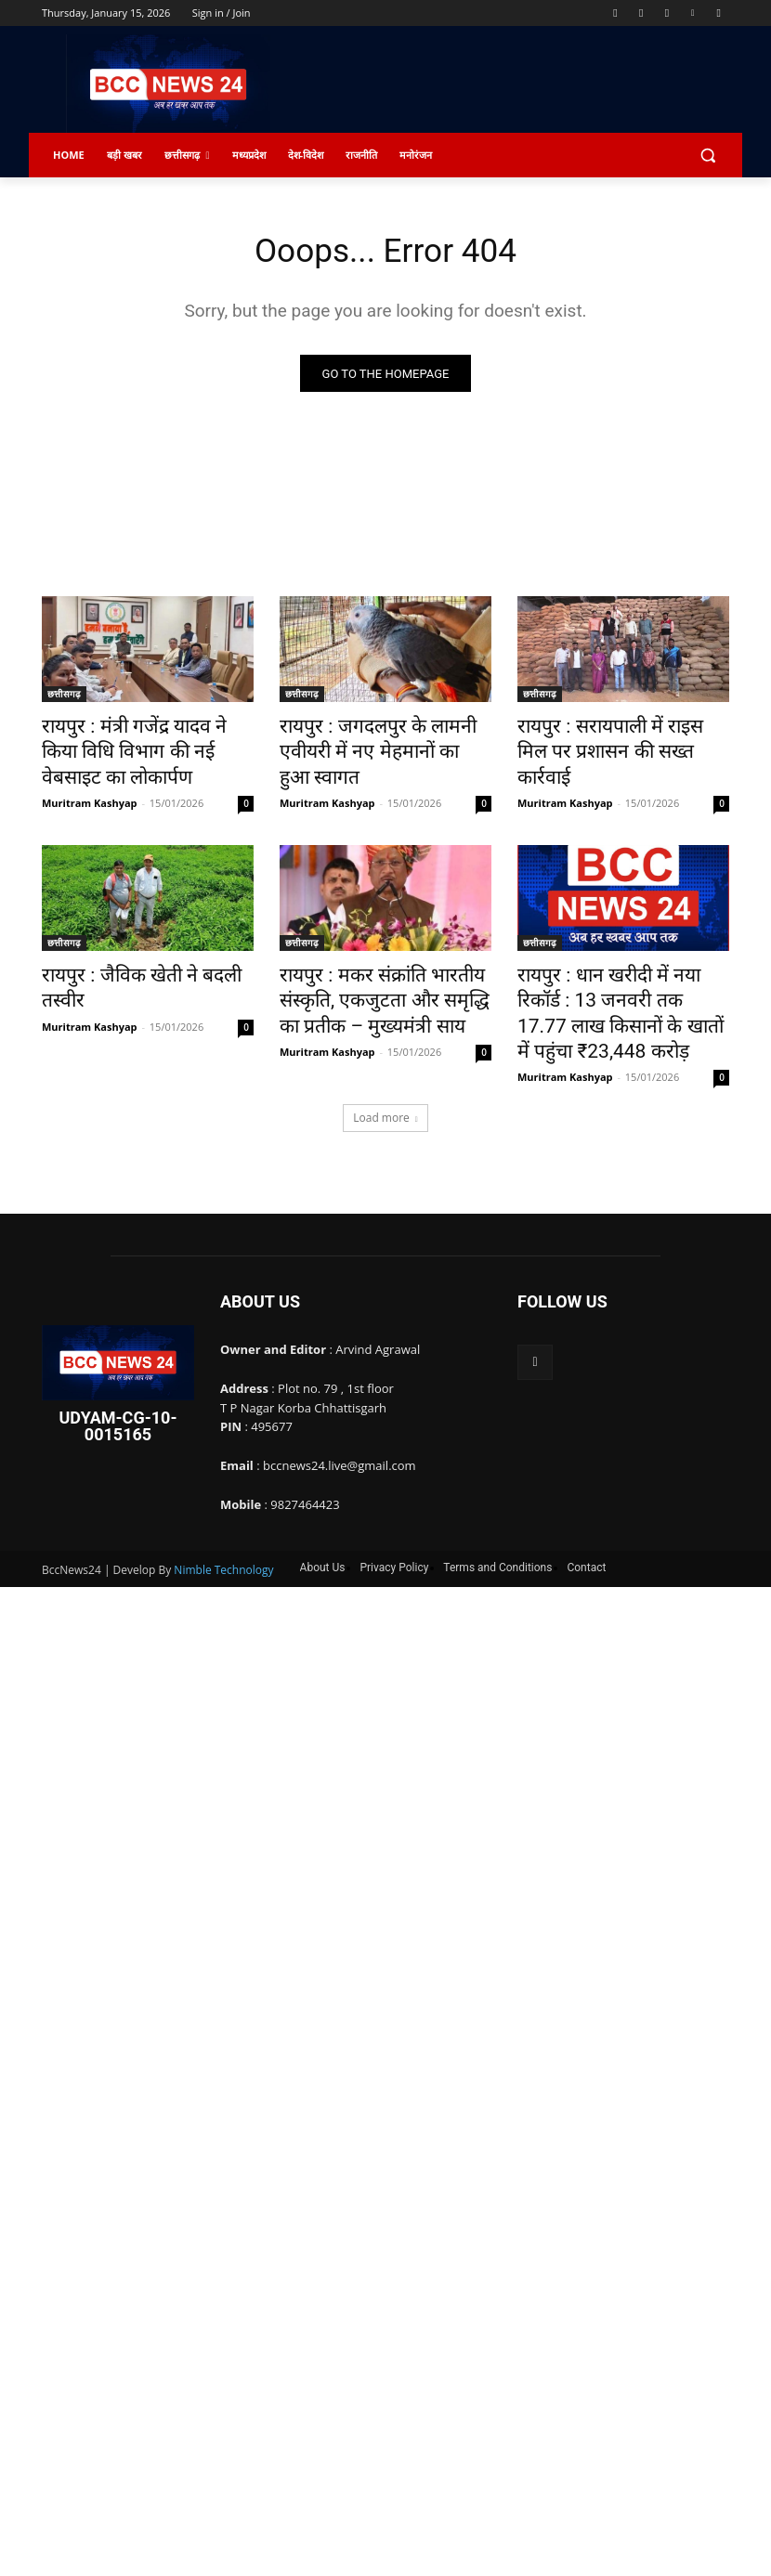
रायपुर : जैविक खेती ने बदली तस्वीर (142, 941)
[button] (707, 155)
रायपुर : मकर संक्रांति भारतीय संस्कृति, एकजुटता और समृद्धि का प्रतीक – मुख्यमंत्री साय (374, 962)
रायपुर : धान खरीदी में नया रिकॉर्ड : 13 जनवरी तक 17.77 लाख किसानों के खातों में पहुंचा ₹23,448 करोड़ (621, 962)
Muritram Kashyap (89, 771)
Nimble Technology (223, 1499)
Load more (385, 1047)
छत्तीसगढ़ (64, 697)
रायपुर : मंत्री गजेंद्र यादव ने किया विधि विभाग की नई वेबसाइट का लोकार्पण (147, 738)
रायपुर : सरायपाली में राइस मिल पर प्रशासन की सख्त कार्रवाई (615, 738)
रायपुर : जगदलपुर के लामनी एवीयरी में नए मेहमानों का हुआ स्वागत (381, 738)
